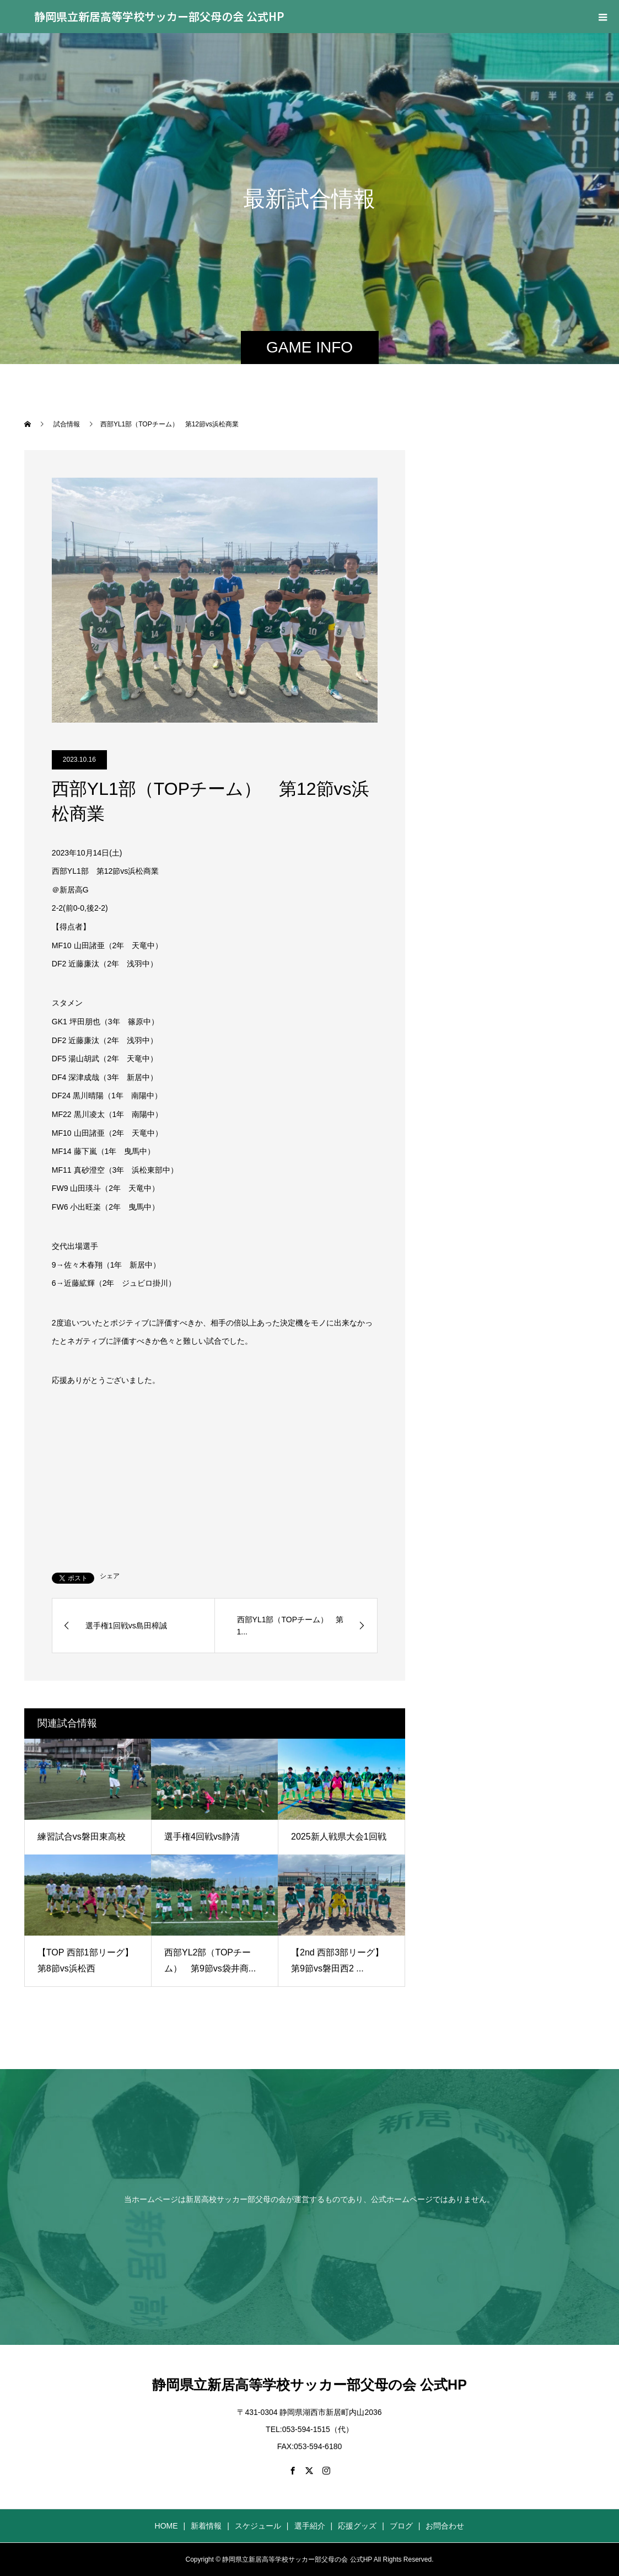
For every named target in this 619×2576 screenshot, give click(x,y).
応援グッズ (357, 2525)
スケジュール (258, 2525)
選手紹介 (309, 2525)
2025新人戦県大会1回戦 (338, 1836)
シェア (110, 1576)
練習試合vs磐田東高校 (81, 1836)
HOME (166, 2525)
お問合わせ (445, 2525)
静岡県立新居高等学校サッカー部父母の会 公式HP (159, 16)
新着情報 (206, 2525)
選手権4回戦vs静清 (202, 1836)
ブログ (401, 2525)
